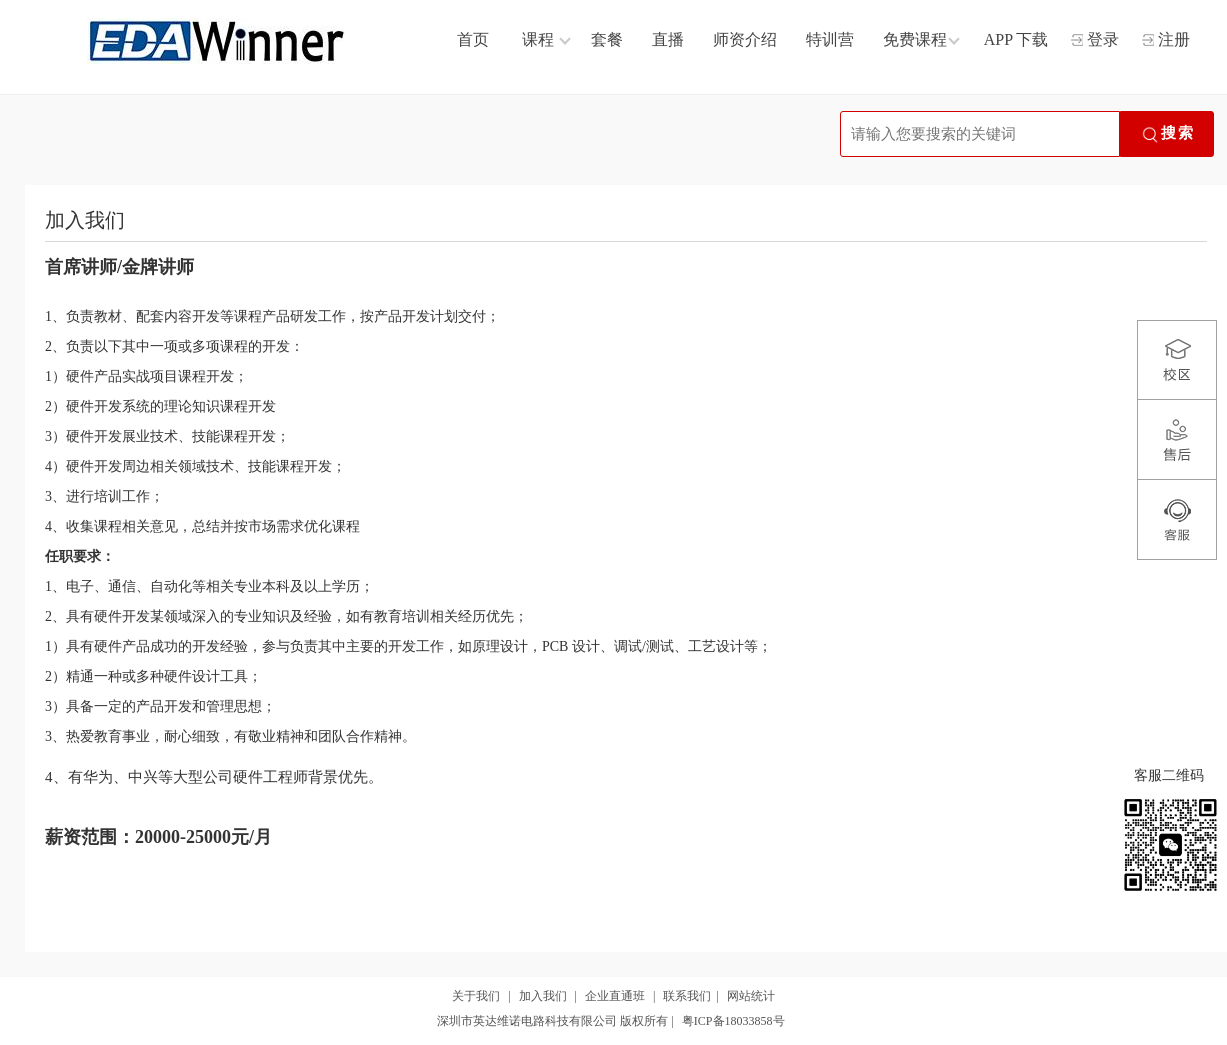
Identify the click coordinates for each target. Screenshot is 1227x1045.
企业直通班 (615, 996)
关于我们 (476, 996)
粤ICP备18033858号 (733, 1021)
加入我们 (543, 996)
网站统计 (751, 996)
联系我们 (687, 996)
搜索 (1167, 135)
